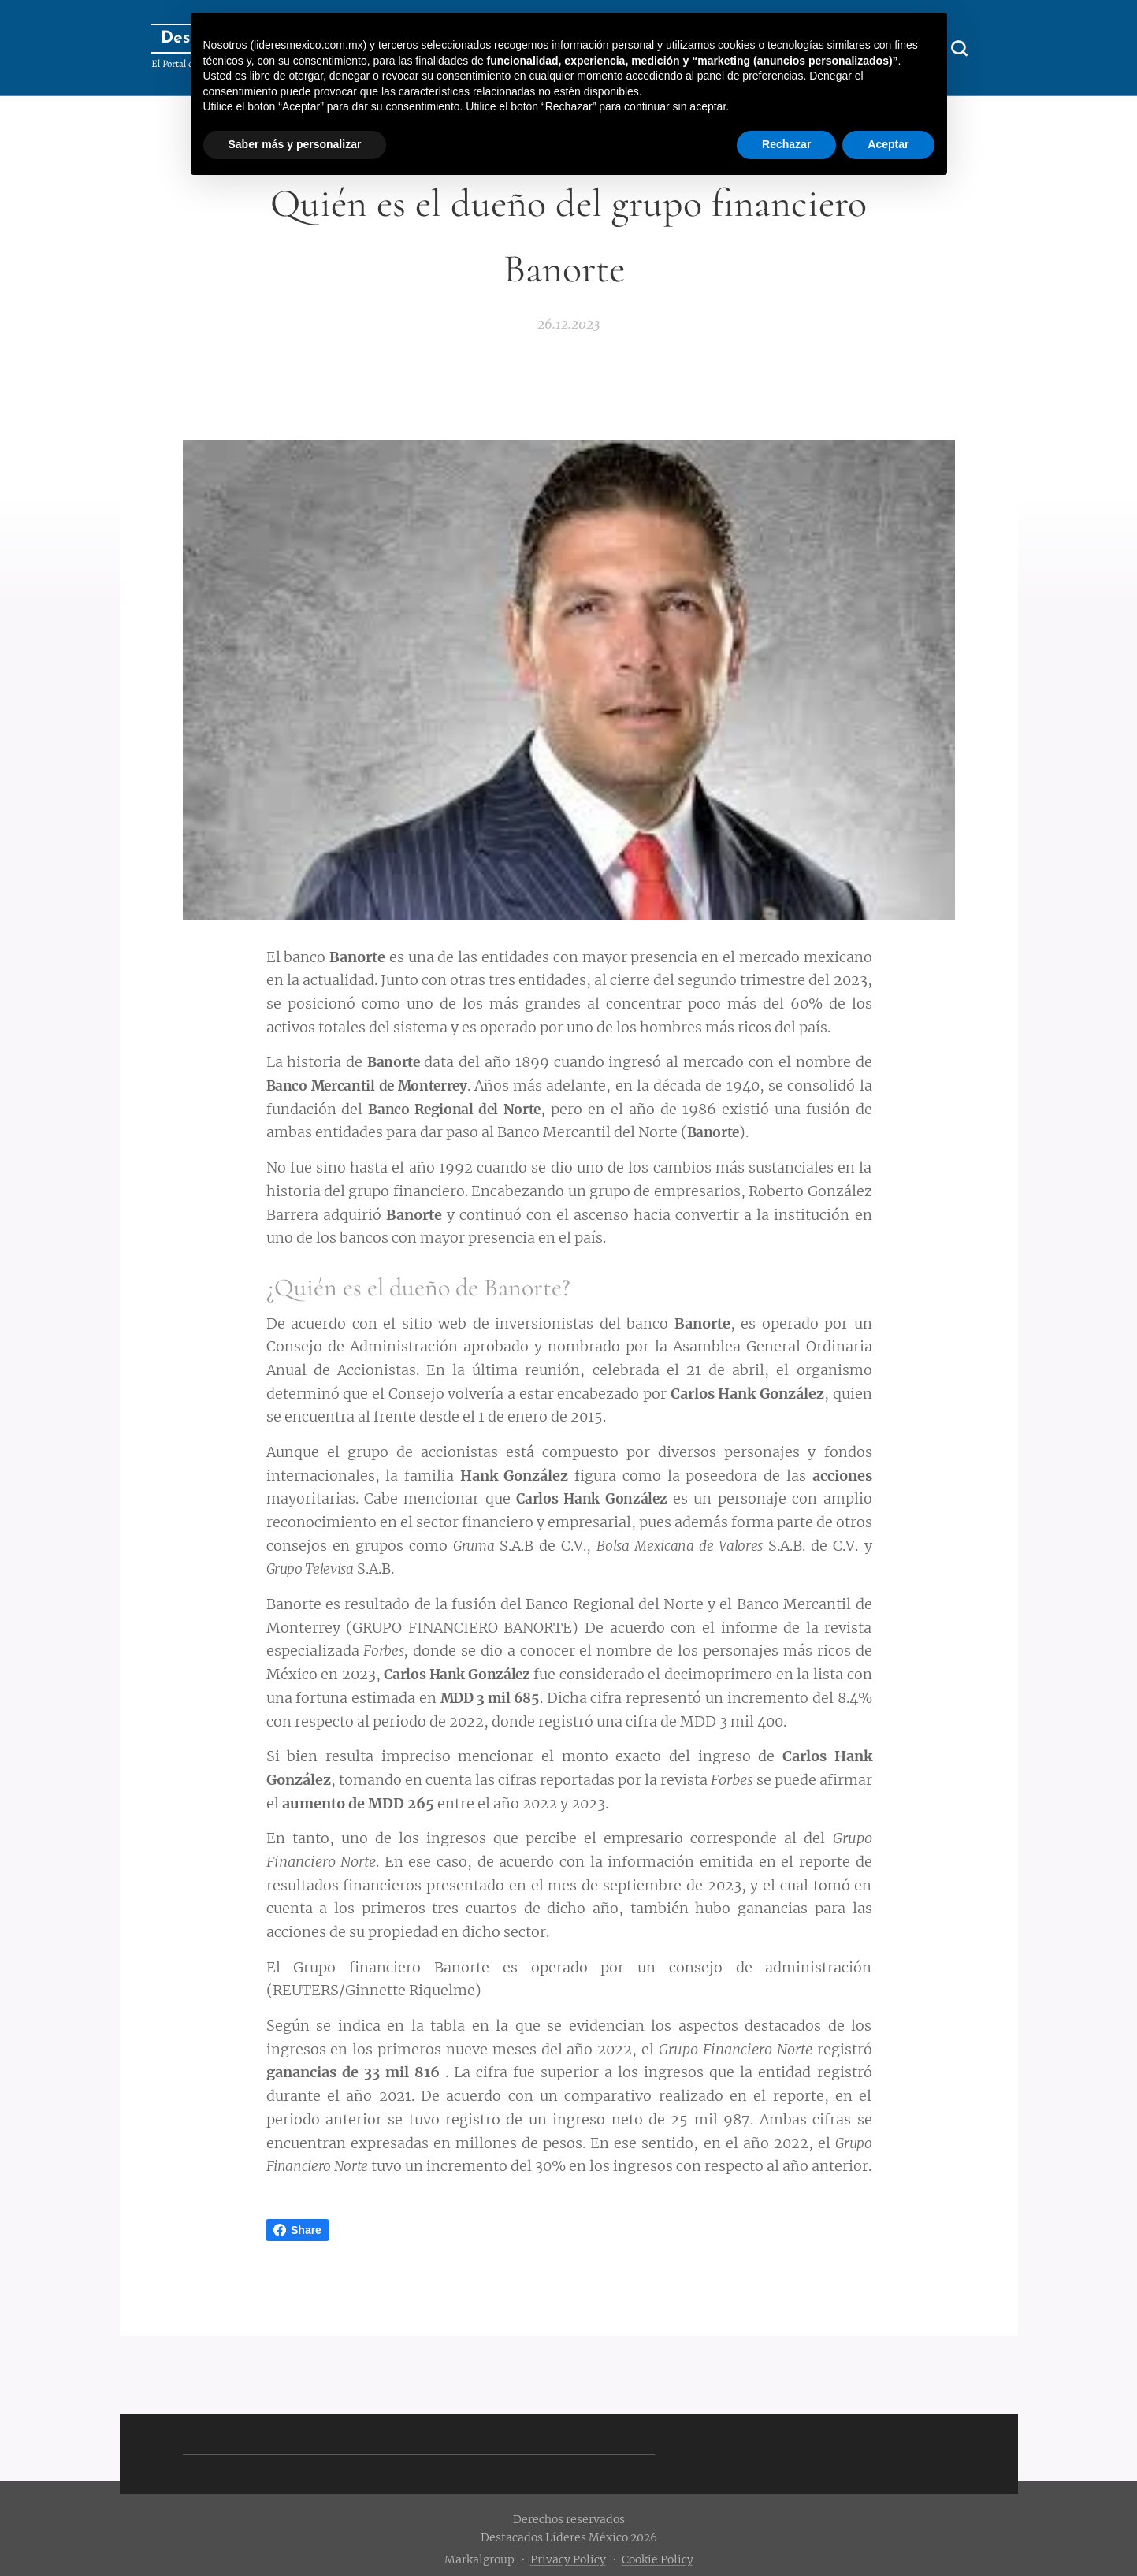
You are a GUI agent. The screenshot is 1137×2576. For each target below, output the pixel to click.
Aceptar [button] (888, 144)
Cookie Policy (657, 2559)
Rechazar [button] (786, 144)
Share (297, 2230)
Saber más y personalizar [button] (295, 144)
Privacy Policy (568, 2559)
